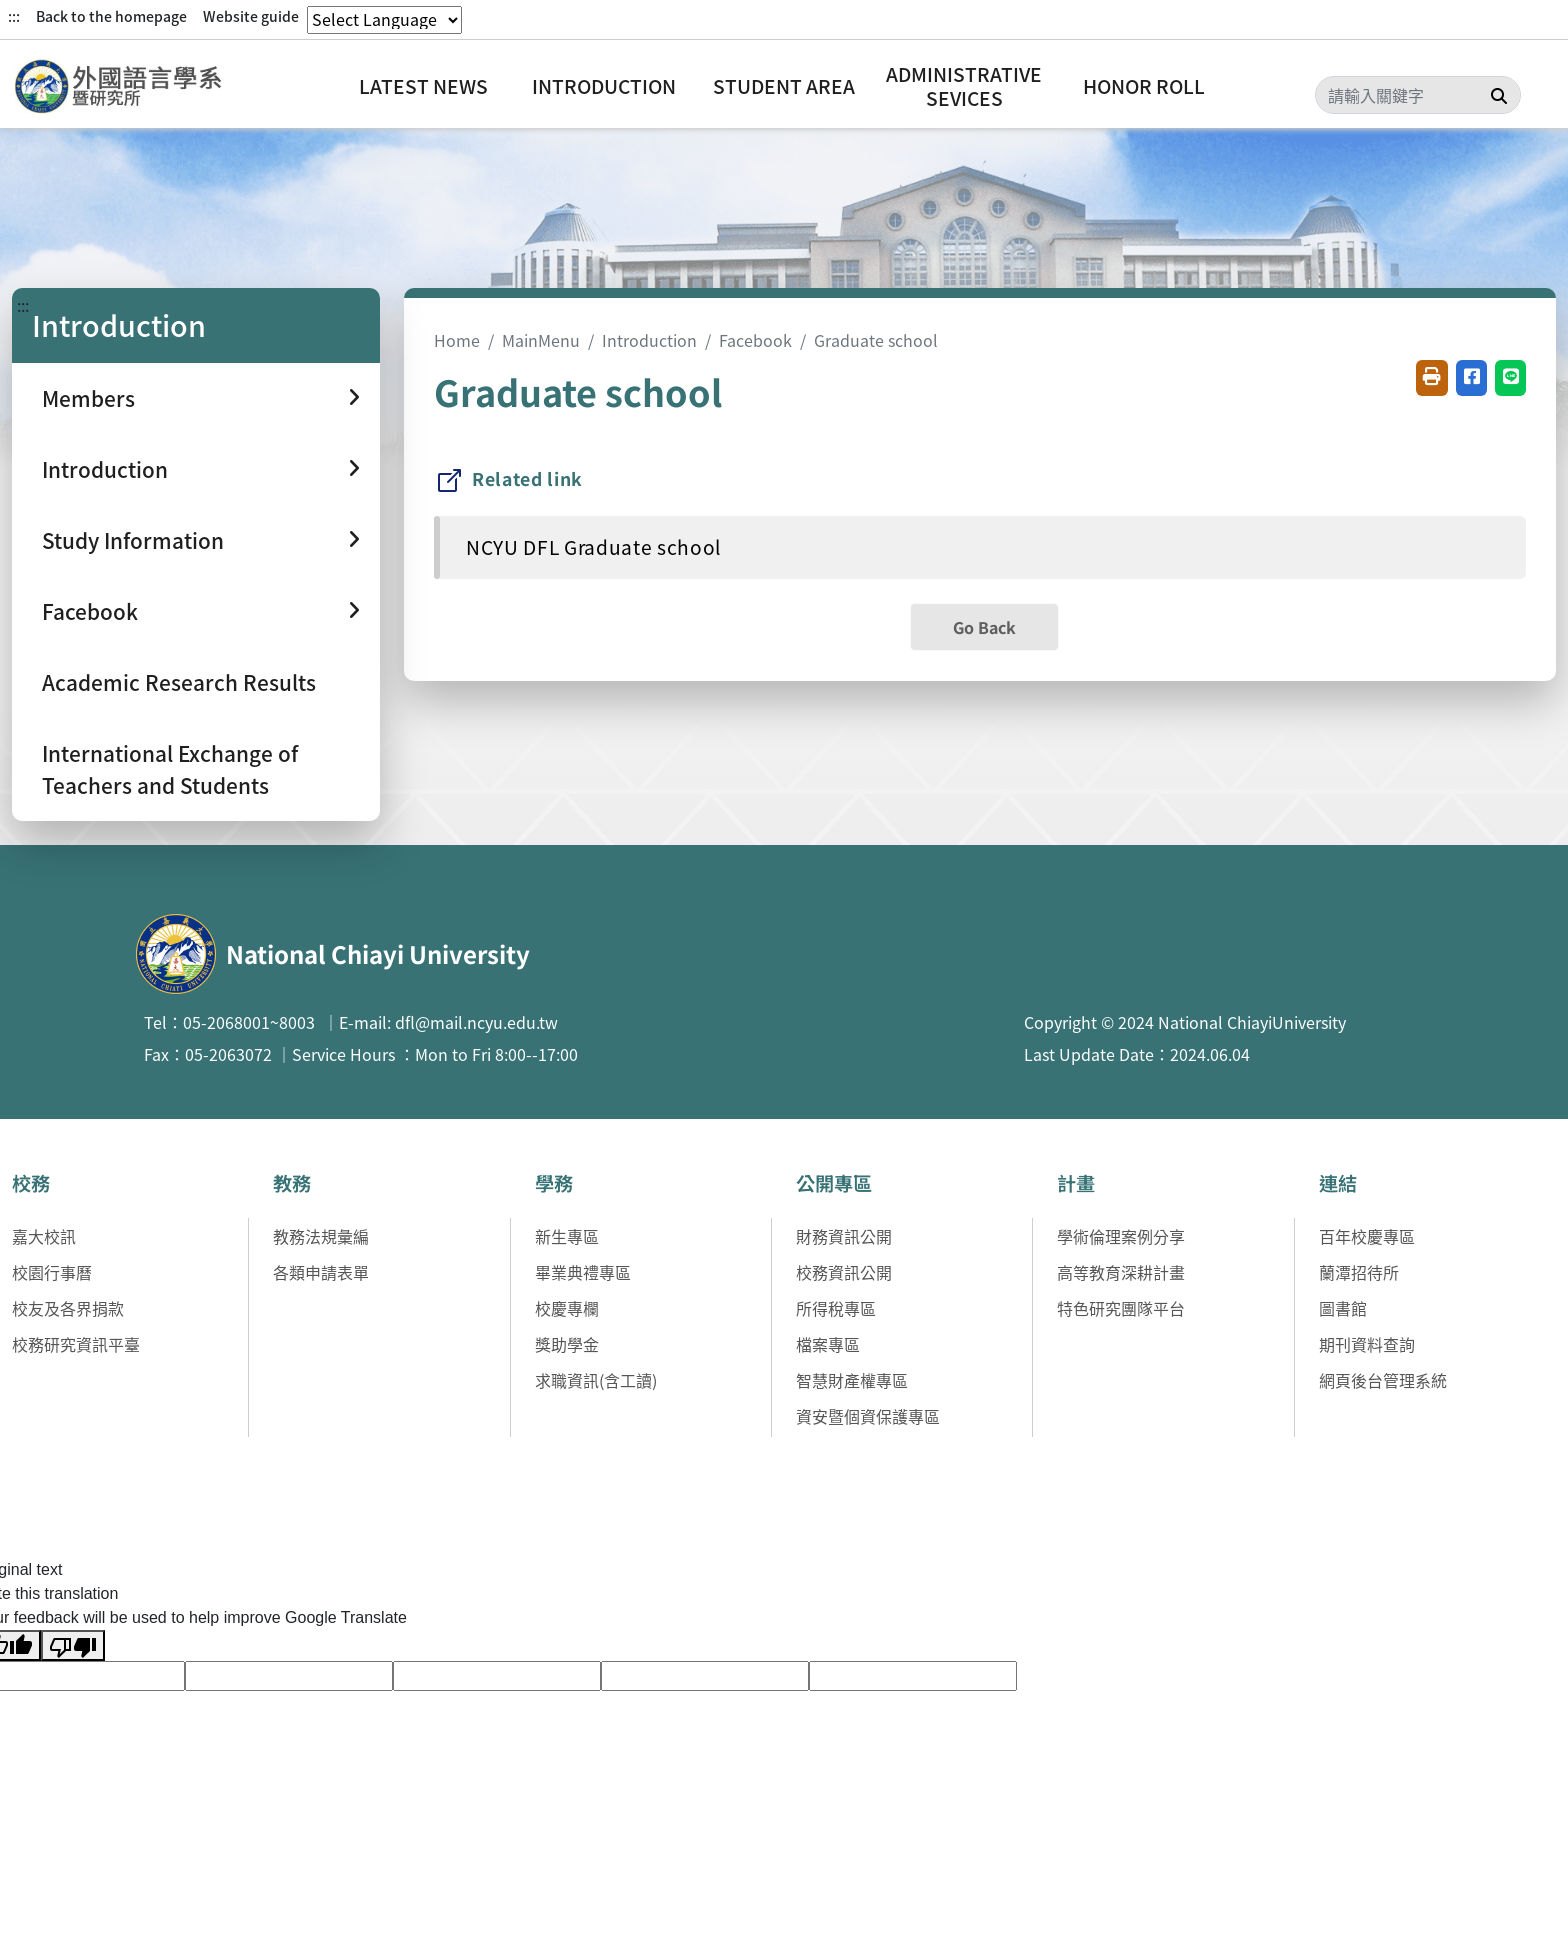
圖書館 (1343, 1308)
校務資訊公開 (844, 1272)
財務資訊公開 (844, 1236)
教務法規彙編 (321, 1236)
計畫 (1076, 1183)
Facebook (755, 340)
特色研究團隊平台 (1121, 1308)
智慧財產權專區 (852, 1380)
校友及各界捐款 (68, 1308)
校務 (31, 1183)
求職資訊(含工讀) (596, 1380)
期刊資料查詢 (1367, 1344)
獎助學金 (567, 1344)
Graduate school (876, 340)
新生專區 (567, 1236)
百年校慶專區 (1367, 1236)
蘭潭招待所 (1359, 1272)
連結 (1338, 1183)
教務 (292, 1183)
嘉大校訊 (44, 1236)
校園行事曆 (52, 1272)
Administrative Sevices (964, 86)
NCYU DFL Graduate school (593, 547)
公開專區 (834, 1183)
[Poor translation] (73, 1645)
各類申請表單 (321, 1272)
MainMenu (541, 340)
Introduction (604, 86)
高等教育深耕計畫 (1121, 1272)
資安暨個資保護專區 (868, 1416)
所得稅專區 (836, 1308)
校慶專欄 (567, 1308)
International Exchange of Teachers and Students (170, 768)
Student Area (784, 86)
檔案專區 (828, 1344)
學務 (554, 1183)
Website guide (251, 16)
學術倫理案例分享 (1121, 1236)
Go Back (984, 627)
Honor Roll (1144, 86)
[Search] (1418, 95)
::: (14, 16)
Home (457, 340)
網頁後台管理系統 (1383, 1380)
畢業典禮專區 (583, 1272)
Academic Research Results (179, 682)
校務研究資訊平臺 (76, 1344)
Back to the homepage (111, 16)
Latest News (423, 86)
